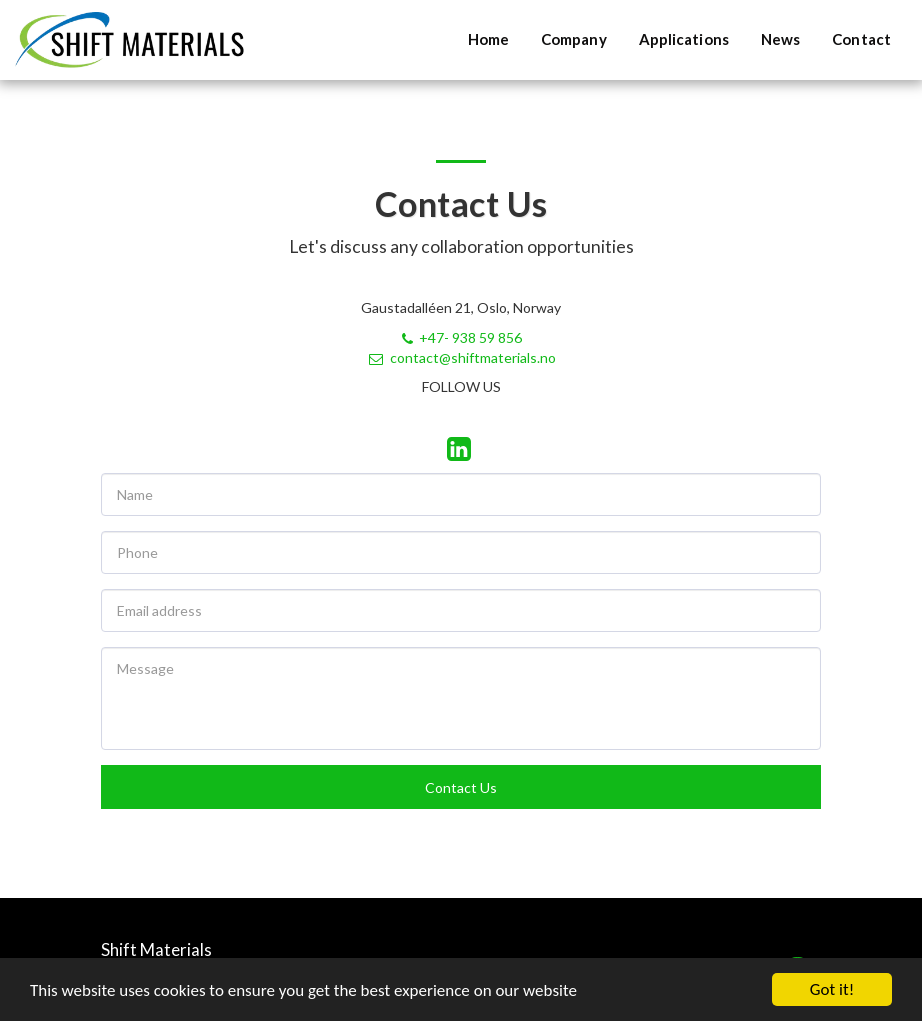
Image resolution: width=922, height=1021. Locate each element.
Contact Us (461, 787)
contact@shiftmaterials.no (461, 357)
